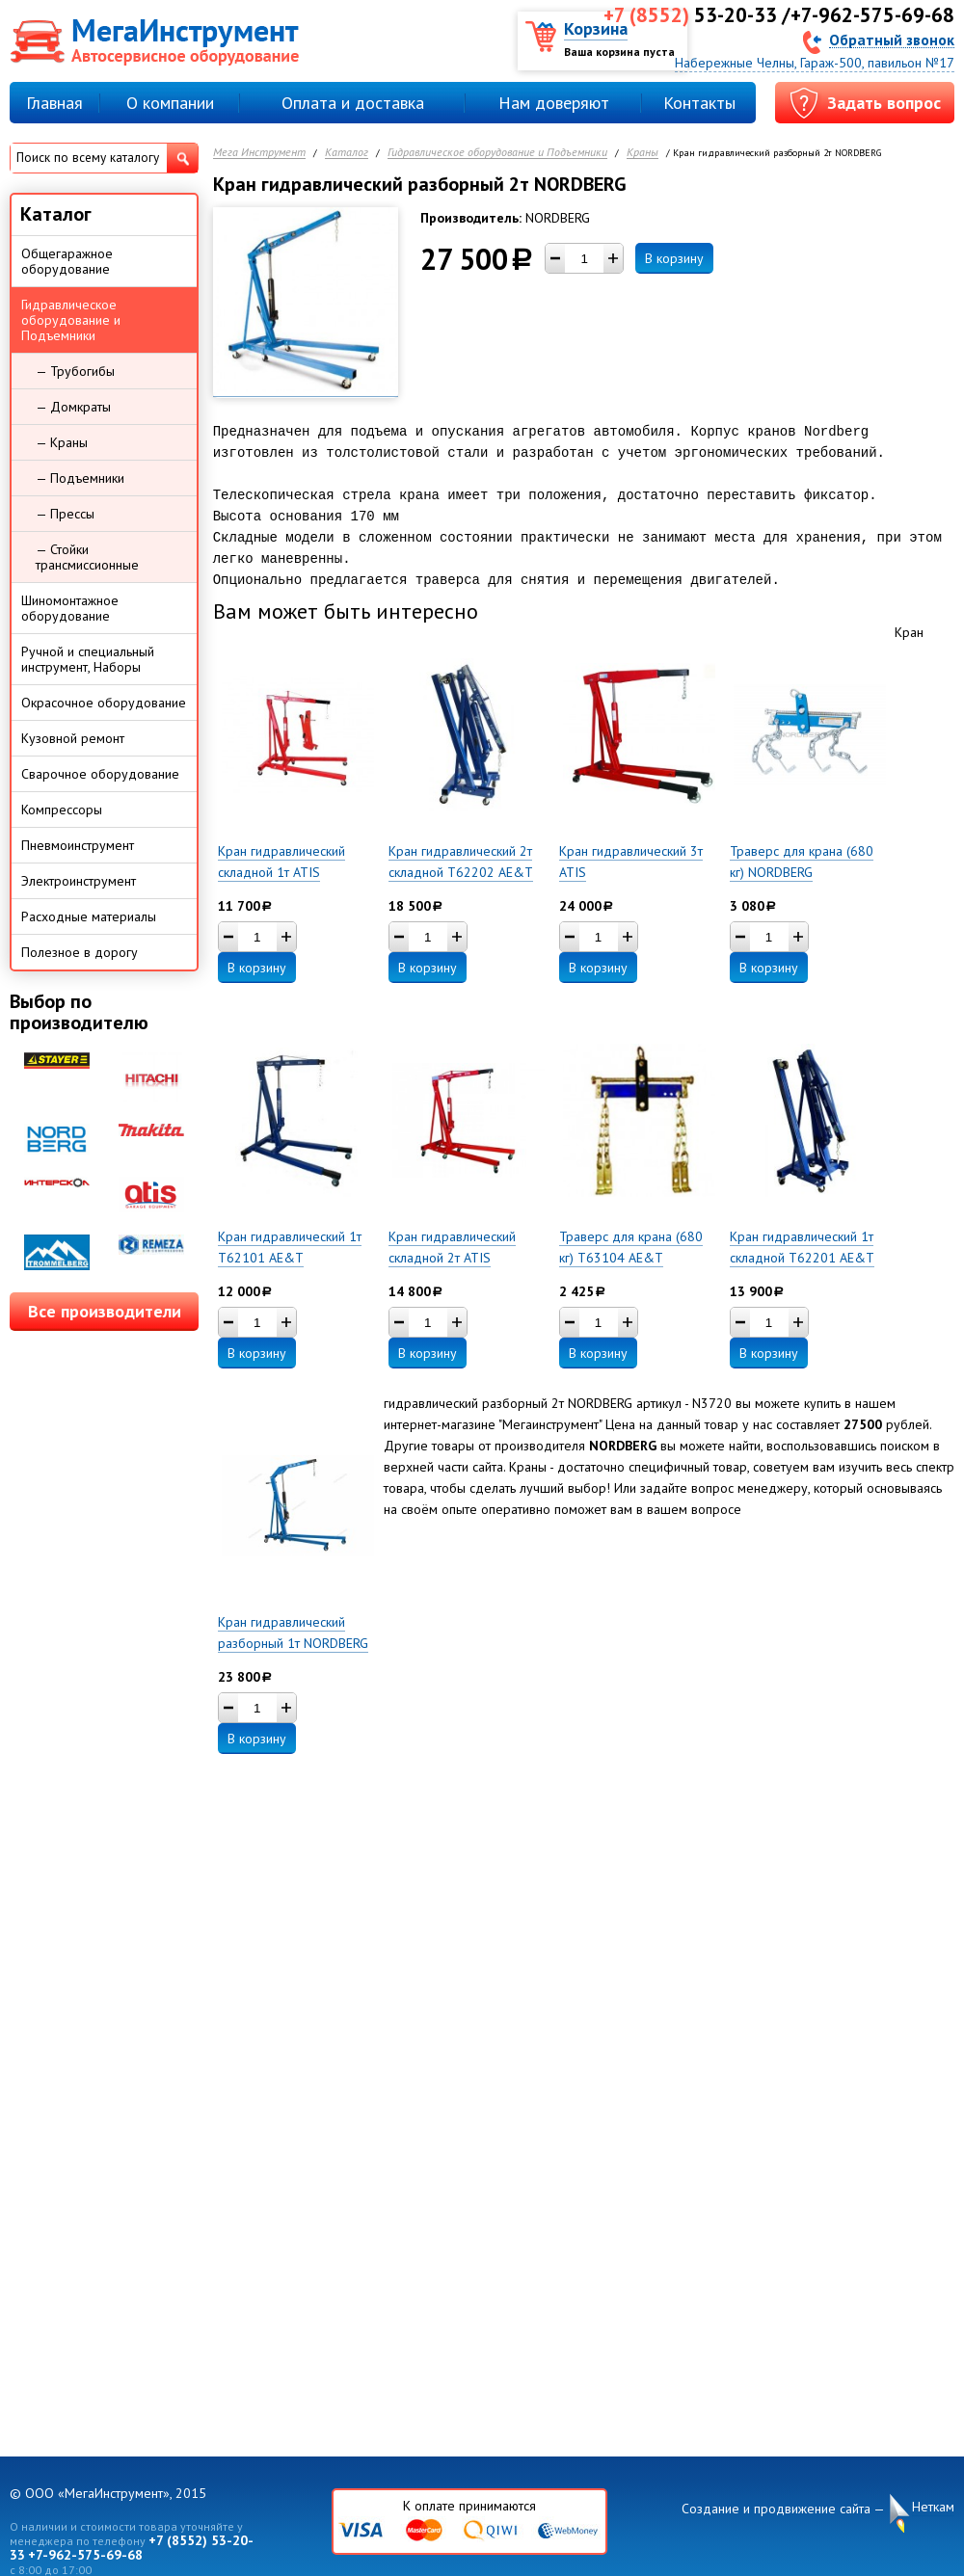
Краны (642, 152)
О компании (170, 103)
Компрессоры (61, 809)
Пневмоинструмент (77, 845)
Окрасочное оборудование (103, 702)
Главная (54, 103)
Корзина (596, 28)
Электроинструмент (78, 881)
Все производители (104, 1311)
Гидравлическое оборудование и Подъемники (497, 152)
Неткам (933, 2507)
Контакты (699, 103)
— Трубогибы (75, 371)
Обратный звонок (891, 39)
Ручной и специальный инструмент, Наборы (87, 659)
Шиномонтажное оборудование (70, 608)
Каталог (346, 152)
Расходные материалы (88, 916)
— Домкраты (73, 406)
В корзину (674, 258)
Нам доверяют (553, 103)
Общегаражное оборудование (67, 261)
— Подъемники (80, 478)
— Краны (62, 442)
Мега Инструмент (259, 152)
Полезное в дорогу (79, 952)
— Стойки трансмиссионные (87, 557)
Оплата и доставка (352, 103)
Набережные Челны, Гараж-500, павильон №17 (814, 62)
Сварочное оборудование (100, 774)
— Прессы (65, 513)
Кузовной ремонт (72, 738)
